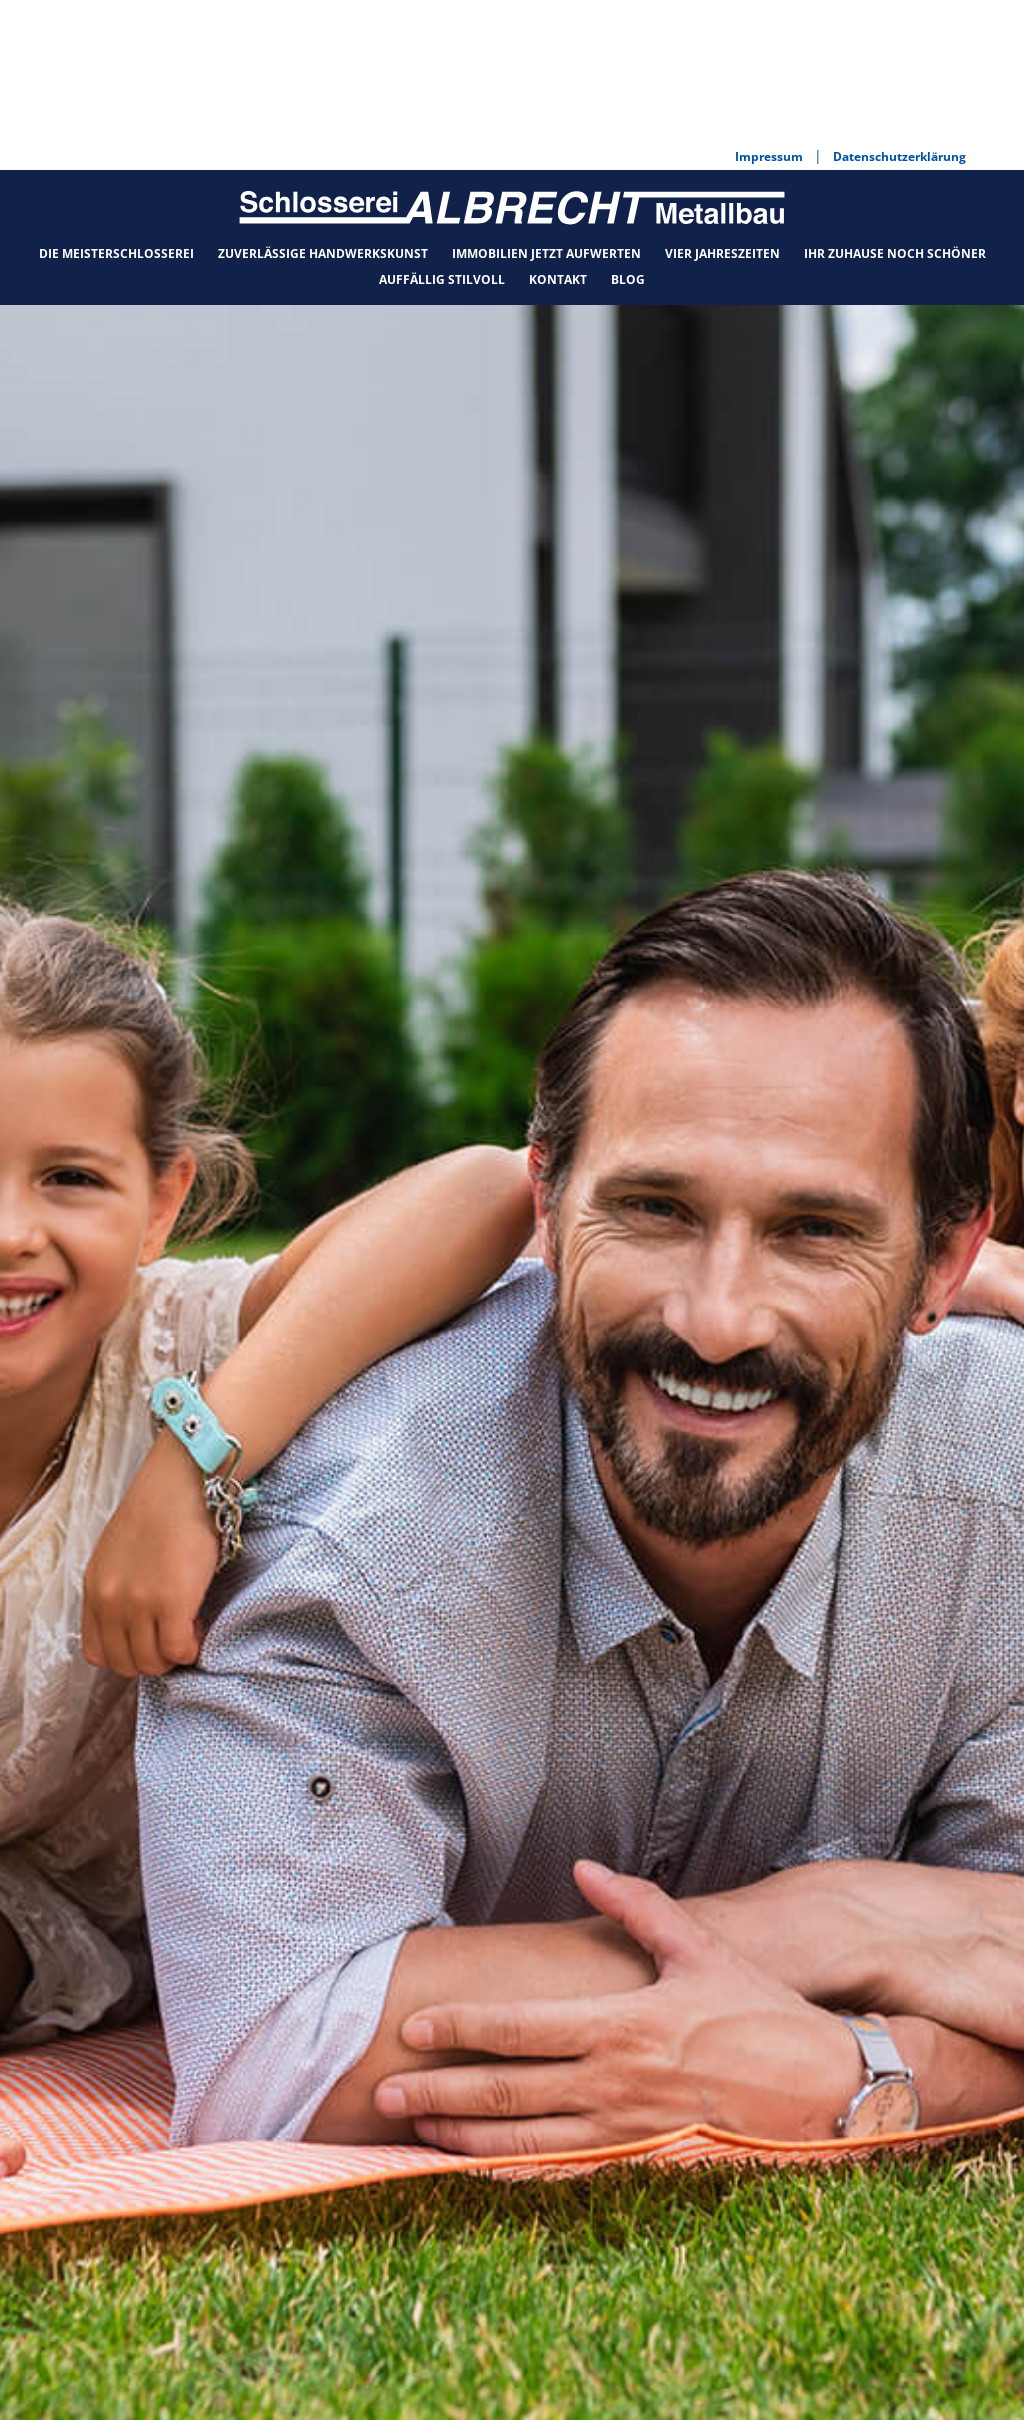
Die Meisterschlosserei (116, 108)
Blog (628, 134)
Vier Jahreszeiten (722, 108)
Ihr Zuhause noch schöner (895, 108)
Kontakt (558, 134)
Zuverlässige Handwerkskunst (323, 108)
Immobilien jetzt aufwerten (546, 108)
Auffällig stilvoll (442, 134)
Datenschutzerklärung (672, 2382)
